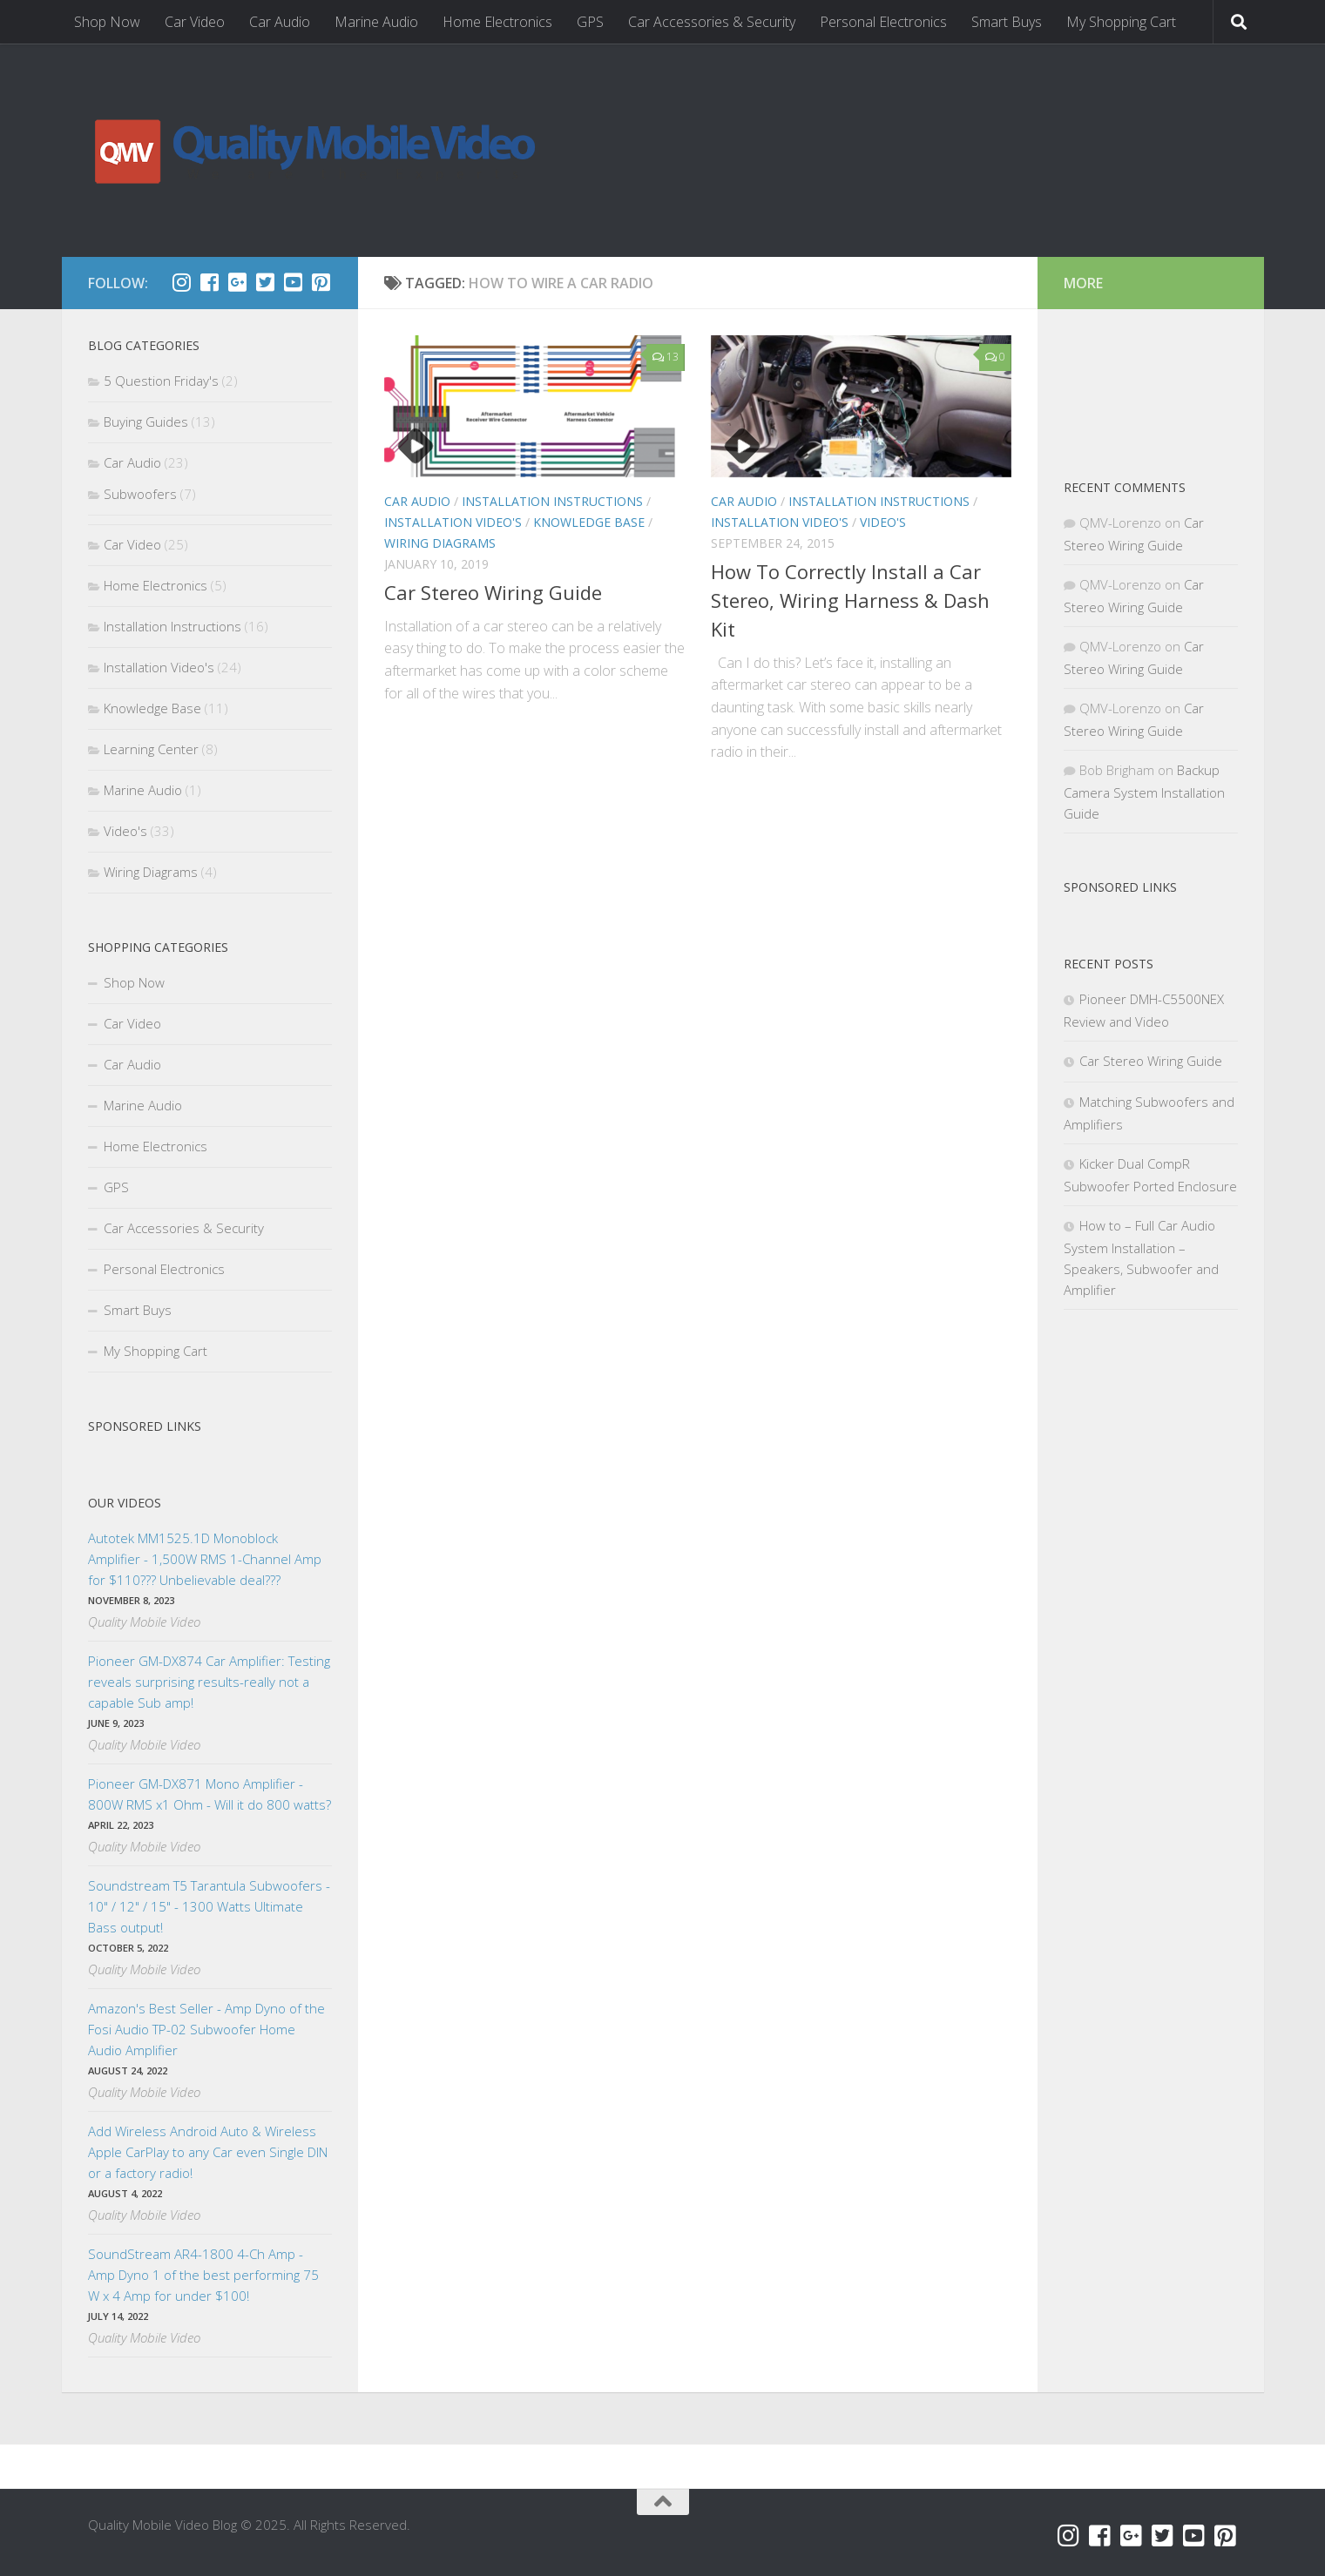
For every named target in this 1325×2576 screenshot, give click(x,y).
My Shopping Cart (1121, 21)
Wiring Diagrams (440, 543)
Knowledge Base (589, 522)
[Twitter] (265, 282)
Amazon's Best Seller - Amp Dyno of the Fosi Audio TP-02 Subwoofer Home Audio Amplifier (206, 2029)
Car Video (195, 21)
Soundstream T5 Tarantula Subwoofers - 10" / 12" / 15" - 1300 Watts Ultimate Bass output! (209, 1906)
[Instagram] (182, 282)
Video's (883, 522)
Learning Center (151, 749)
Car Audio (279, 21)
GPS (590, 21)
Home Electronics (497, 21)
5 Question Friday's (161, 380)
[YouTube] (293, 282)
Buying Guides (146, 421)
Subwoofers (140, 493)
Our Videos (124, 1502)
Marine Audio (376, 21)
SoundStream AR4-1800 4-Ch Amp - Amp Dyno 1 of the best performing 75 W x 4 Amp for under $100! (203, 2274)
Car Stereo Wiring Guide (493, 592)
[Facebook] (209, 282)
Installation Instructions (552, 501)
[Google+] (237, 282)
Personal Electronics (883, 21)
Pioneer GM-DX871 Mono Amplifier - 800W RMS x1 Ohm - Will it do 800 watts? (209, 1794)
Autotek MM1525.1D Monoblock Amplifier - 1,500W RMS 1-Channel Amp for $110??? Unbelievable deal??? (204, 1558)
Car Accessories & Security (711, 21)
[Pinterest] (321, 282)
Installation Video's (453, 522)
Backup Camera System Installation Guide (1144, 791)
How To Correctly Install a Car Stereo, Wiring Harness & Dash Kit (850, 600)
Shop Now (107, 21)
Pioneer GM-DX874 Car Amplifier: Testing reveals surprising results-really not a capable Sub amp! (209, 1681)
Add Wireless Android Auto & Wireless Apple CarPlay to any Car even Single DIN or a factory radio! (208, 2152)
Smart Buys (1006, 21)
